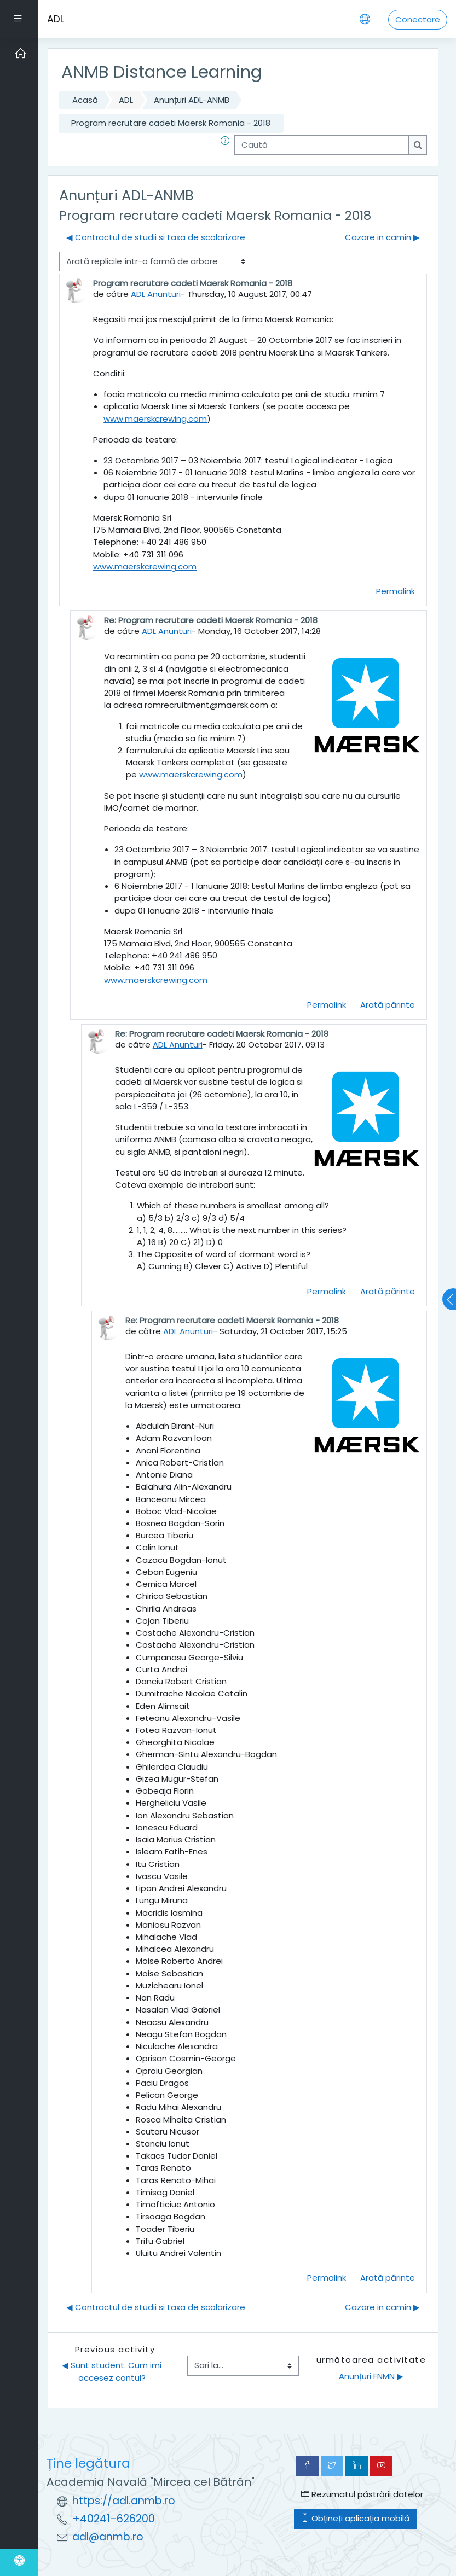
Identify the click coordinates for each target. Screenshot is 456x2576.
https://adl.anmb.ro (123, 2500)
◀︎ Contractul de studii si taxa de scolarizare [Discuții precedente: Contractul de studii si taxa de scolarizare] (155, 237)
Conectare (417, 19)
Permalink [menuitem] (395, 591)
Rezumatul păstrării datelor (362, 2494)
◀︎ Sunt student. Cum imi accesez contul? (113, 2371)
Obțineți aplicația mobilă (355, 2518)
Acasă (85, 100)
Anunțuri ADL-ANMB (191, 100)
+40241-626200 (113, 2518)
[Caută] (321, 145)
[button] (227, 145)
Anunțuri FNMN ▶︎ (371, 2376)
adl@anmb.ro (107, 2537)
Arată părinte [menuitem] (387, 1004)
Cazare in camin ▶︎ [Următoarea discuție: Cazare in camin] (382, 237)
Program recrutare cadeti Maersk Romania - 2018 (170, 123)
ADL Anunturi (156, 294)
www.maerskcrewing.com (155, 419)
